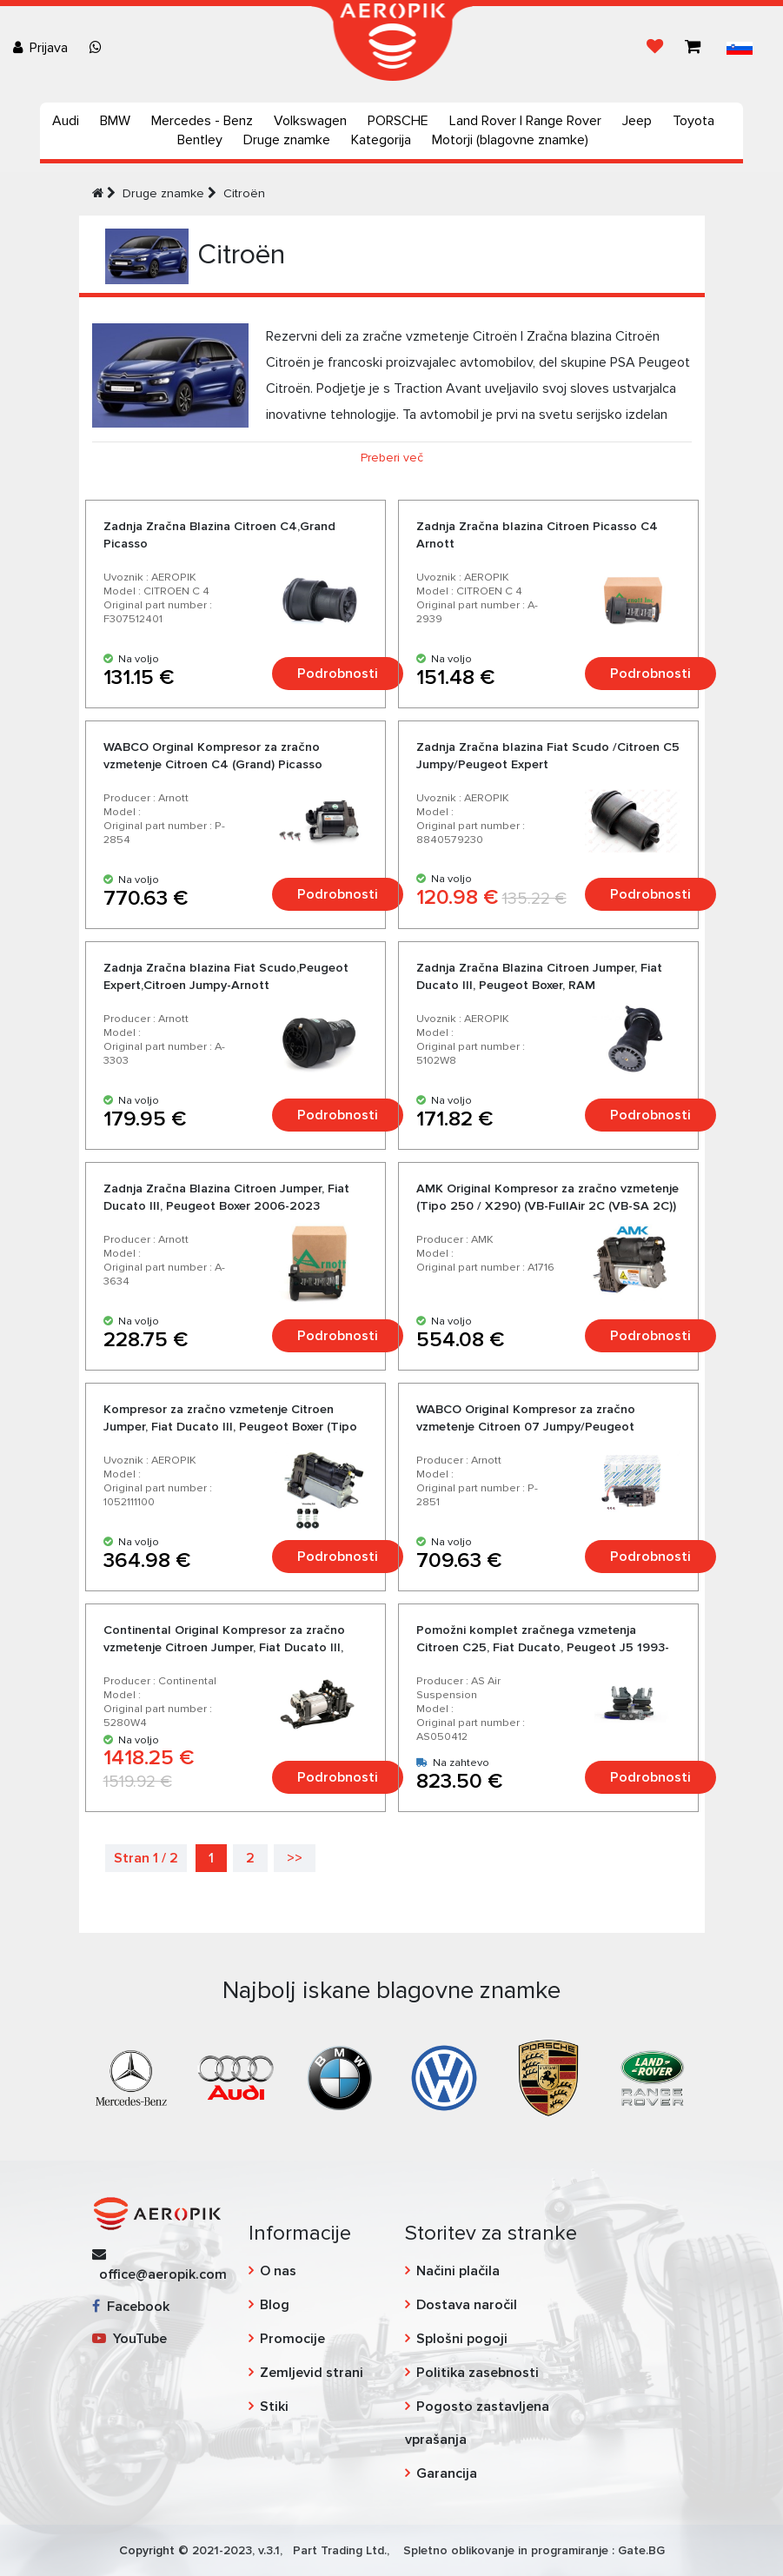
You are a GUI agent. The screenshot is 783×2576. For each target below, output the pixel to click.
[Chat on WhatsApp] (99, 47)
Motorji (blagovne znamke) (510, 140)
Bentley (199, 140)
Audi (65, 120)
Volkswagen (310, 120)
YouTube (129, 2338)
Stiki (274, 2406)
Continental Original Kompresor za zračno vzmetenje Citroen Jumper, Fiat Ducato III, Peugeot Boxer (224, 1647)
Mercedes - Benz (202, 120)
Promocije (292, 2338)
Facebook (130, 2306)
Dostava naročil (466, 2305)
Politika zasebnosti (477, 2372)
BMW (115, 120)
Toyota (693, 120)
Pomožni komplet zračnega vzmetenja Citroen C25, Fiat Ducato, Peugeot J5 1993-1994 (542, 1647)
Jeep (637, 120)
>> (294, 1858)
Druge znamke (286, 140)
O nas (278, 2271)
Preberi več (392, 457)
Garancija (446, 2473)
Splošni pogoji (462, 2338)
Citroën (244, 193)
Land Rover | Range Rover (525, 120)
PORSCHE (398, 120)
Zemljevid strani (311, 2372)
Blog (274, 2305)
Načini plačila (458, 2271)
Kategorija (381, 140)
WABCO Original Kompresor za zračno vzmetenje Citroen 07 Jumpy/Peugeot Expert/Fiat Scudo (525, 1426)
